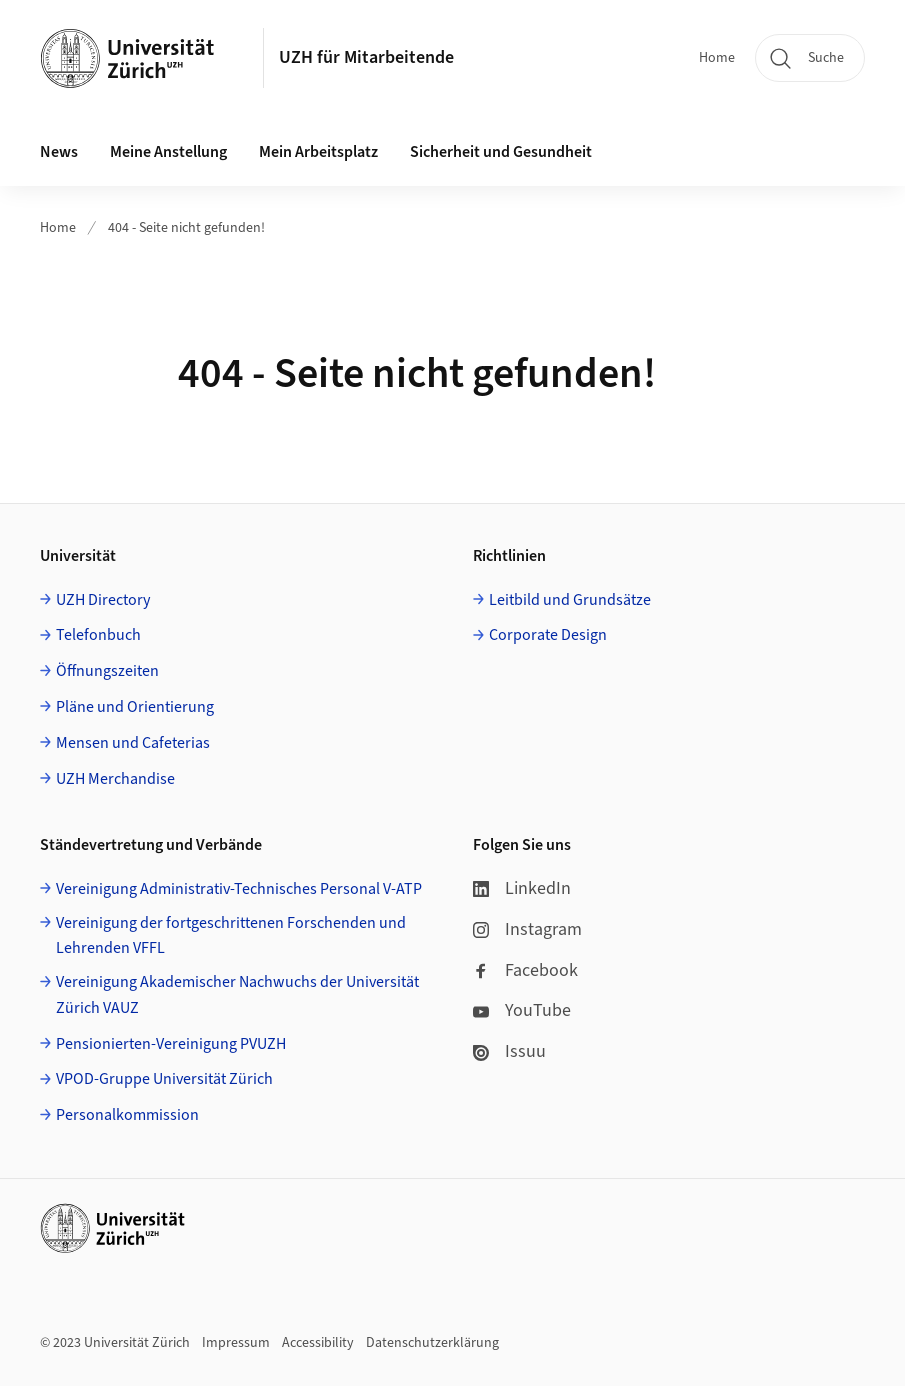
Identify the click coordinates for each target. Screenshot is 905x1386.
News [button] (59, 152)
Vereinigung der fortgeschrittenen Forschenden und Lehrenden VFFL (231, 936)
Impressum (236, 1343)
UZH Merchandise (115, 779)
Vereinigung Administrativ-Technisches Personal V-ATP (239, 889)
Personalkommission (127, 1115)
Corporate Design (548, 635)
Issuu (509, 1051)
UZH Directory (103, 600)
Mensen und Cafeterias (133, 743)
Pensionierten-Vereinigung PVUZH (171, 1044)
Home (717, 58)
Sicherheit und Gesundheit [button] (501, 152)
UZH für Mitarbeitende (366, 57)
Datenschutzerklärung (432, 1343)
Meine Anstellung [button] (168, 152)
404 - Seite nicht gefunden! (186, 228)
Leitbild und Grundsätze (570, 600)
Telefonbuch (98, 635)
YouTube (522, 1010)
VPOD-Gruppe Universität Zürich (164, 1079)
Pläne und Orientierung (135, 707)
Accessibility (318, 1343)
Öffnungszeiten (107, 671)
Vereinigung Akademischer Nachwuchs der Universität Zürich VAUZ (237, 995)
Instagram (527, 929)
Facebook (525, 970)
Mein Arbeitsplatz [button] (318, 152)
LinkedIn (522, 888)
